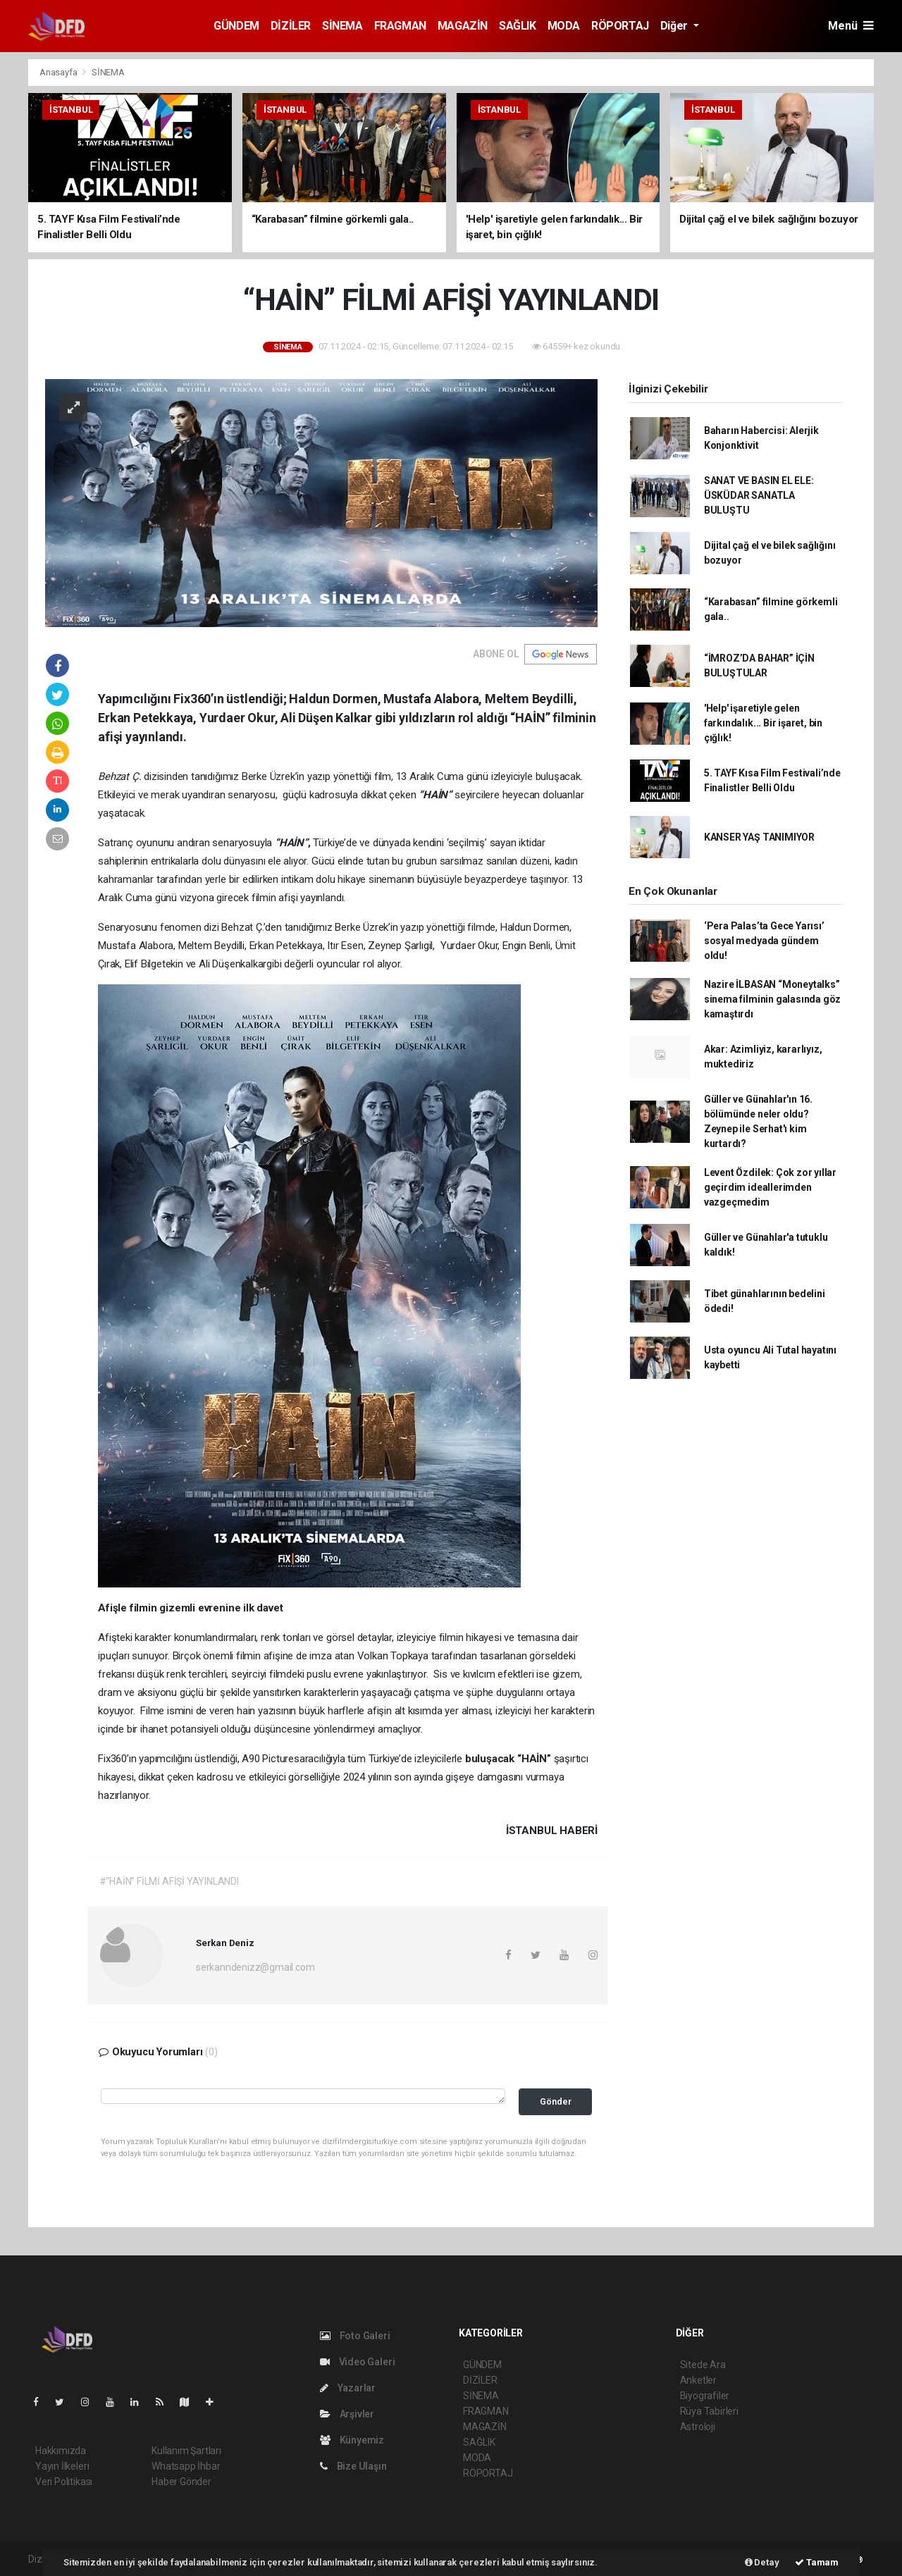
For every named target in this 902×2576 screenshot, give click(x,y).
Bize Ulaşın (353, 2466)
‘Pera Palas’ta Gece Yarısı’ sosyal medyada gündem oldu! (764, 940)
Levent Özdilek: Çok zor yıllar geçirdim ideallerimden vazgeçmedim (770, 1187)
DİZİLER (291, 25)
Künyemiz (352, 2440)
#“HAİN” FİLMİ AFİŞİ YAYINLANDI (169, 1881)
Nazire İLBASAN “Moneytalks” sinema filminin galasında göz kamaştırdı (772, 999)
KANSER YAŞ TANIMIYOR (759, 837)
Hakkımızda (60, 2450)
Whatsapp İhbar (186, 2466)
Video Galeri (357, 2361)
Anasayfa (59, 72)
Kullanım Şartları (186, 2450)
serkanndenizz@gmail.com (255, 1967)
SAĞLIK (517, 25)
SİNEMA (342, 25)
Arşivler (347, 2414)
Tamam (817, 2562)
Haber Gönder (181, 2481)
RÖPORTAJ (620, 25)
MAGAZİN (463, 25)
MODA (564, 25)
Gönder (556, 2101)
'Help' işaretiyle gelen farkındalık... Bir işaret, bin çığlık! (763, 722)
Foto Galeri (355, 2335)
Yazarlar (348, 2388)
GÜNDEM (236, 25)
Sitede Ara (703, 2364)
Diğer (675, 25)
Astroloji (697, 2426)
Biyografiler (705, 2395)
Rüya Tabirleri (709, 2411)
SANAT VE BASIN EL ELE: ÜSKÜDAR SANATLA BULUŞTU (759, 495)
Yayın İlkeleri (62, 2466)
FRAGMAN (400, 25)
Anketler (698, 2380)
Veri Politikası (63, 2481)
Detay (762, 2562)
